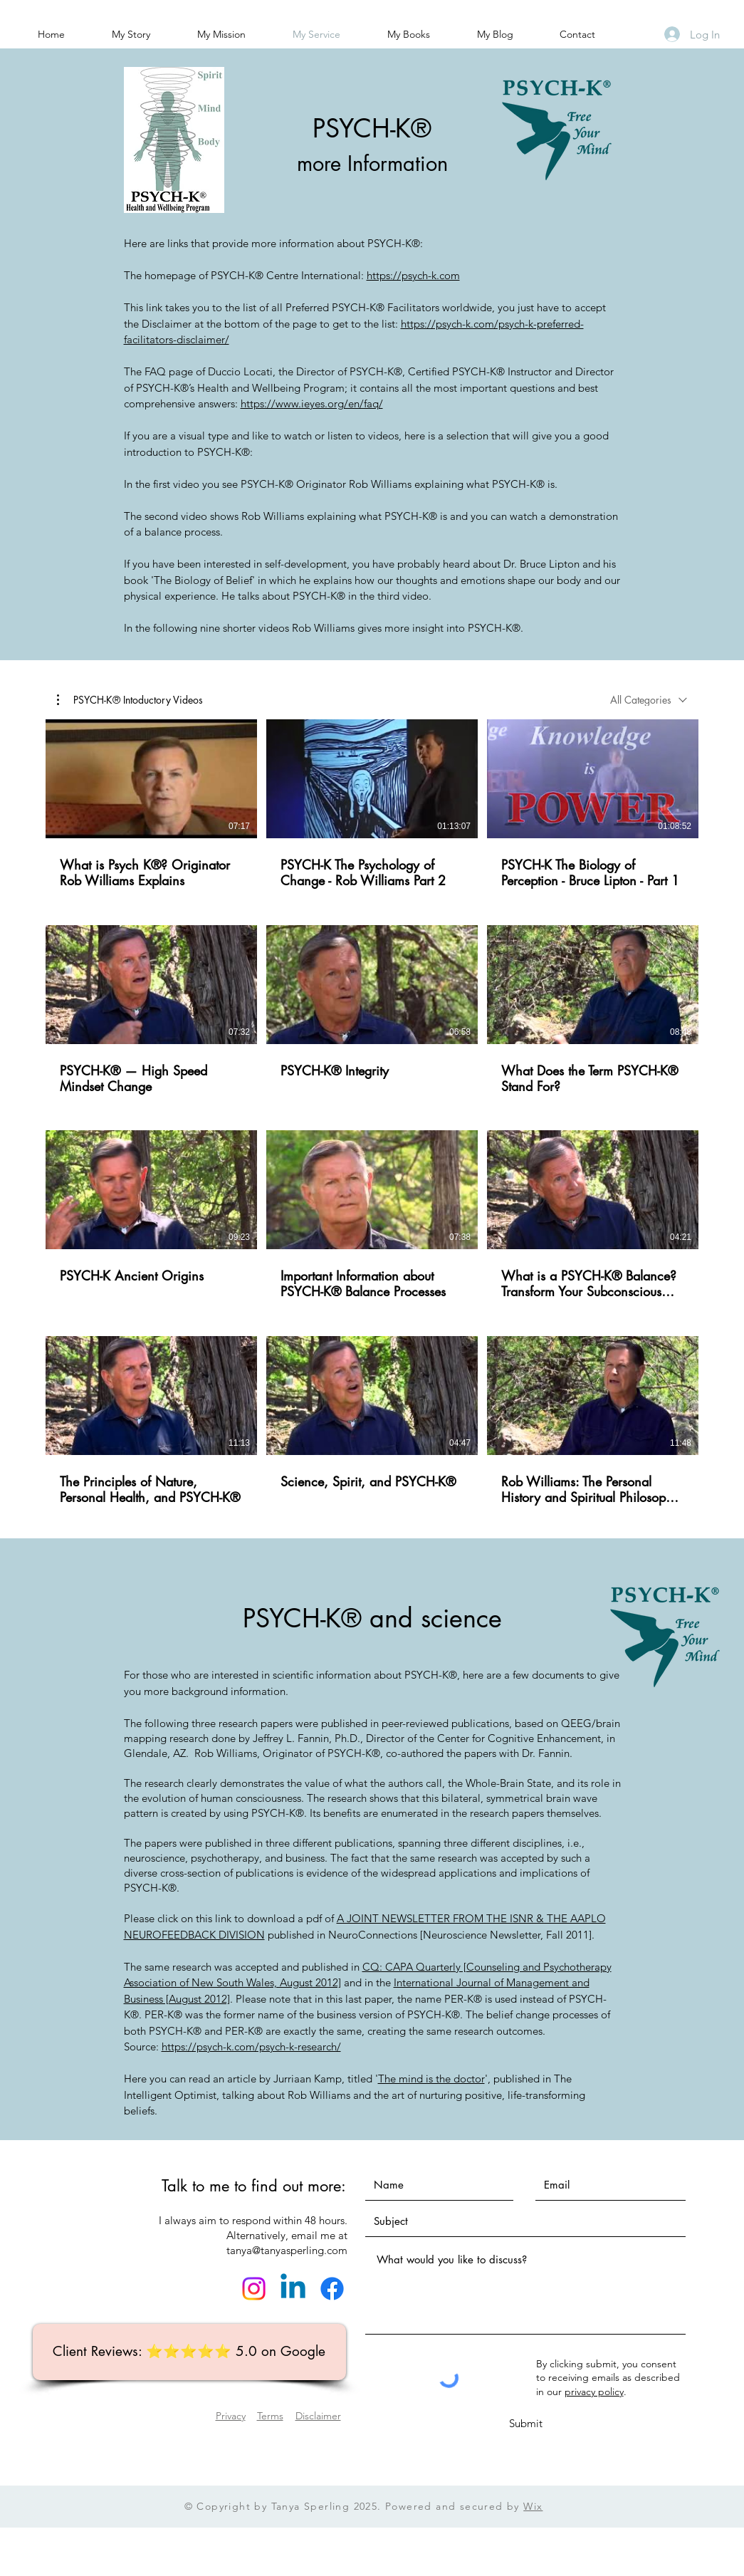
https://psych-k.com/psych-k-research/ (251, 2046)
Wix (533, 2506)
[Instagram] (254, 2288)
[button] (130, 699)
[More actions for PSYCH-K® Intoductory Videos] (130, 699)
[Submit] (526, 2423)
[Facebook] (332, 2288)
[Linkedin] (293, 2288)
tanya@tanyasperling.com (286, 2250)
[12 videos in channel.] (372, 1112)
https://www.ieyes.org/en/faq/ (312, 403)
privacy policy (594, 2391)
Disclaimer (318, 2415)
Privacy (231, 2415)
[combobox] (648, 700)
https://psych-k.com (413, 275)
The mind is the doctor (431, 2078)
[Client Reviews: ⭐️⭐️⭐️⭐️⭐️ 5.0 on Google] (189, 2352)
